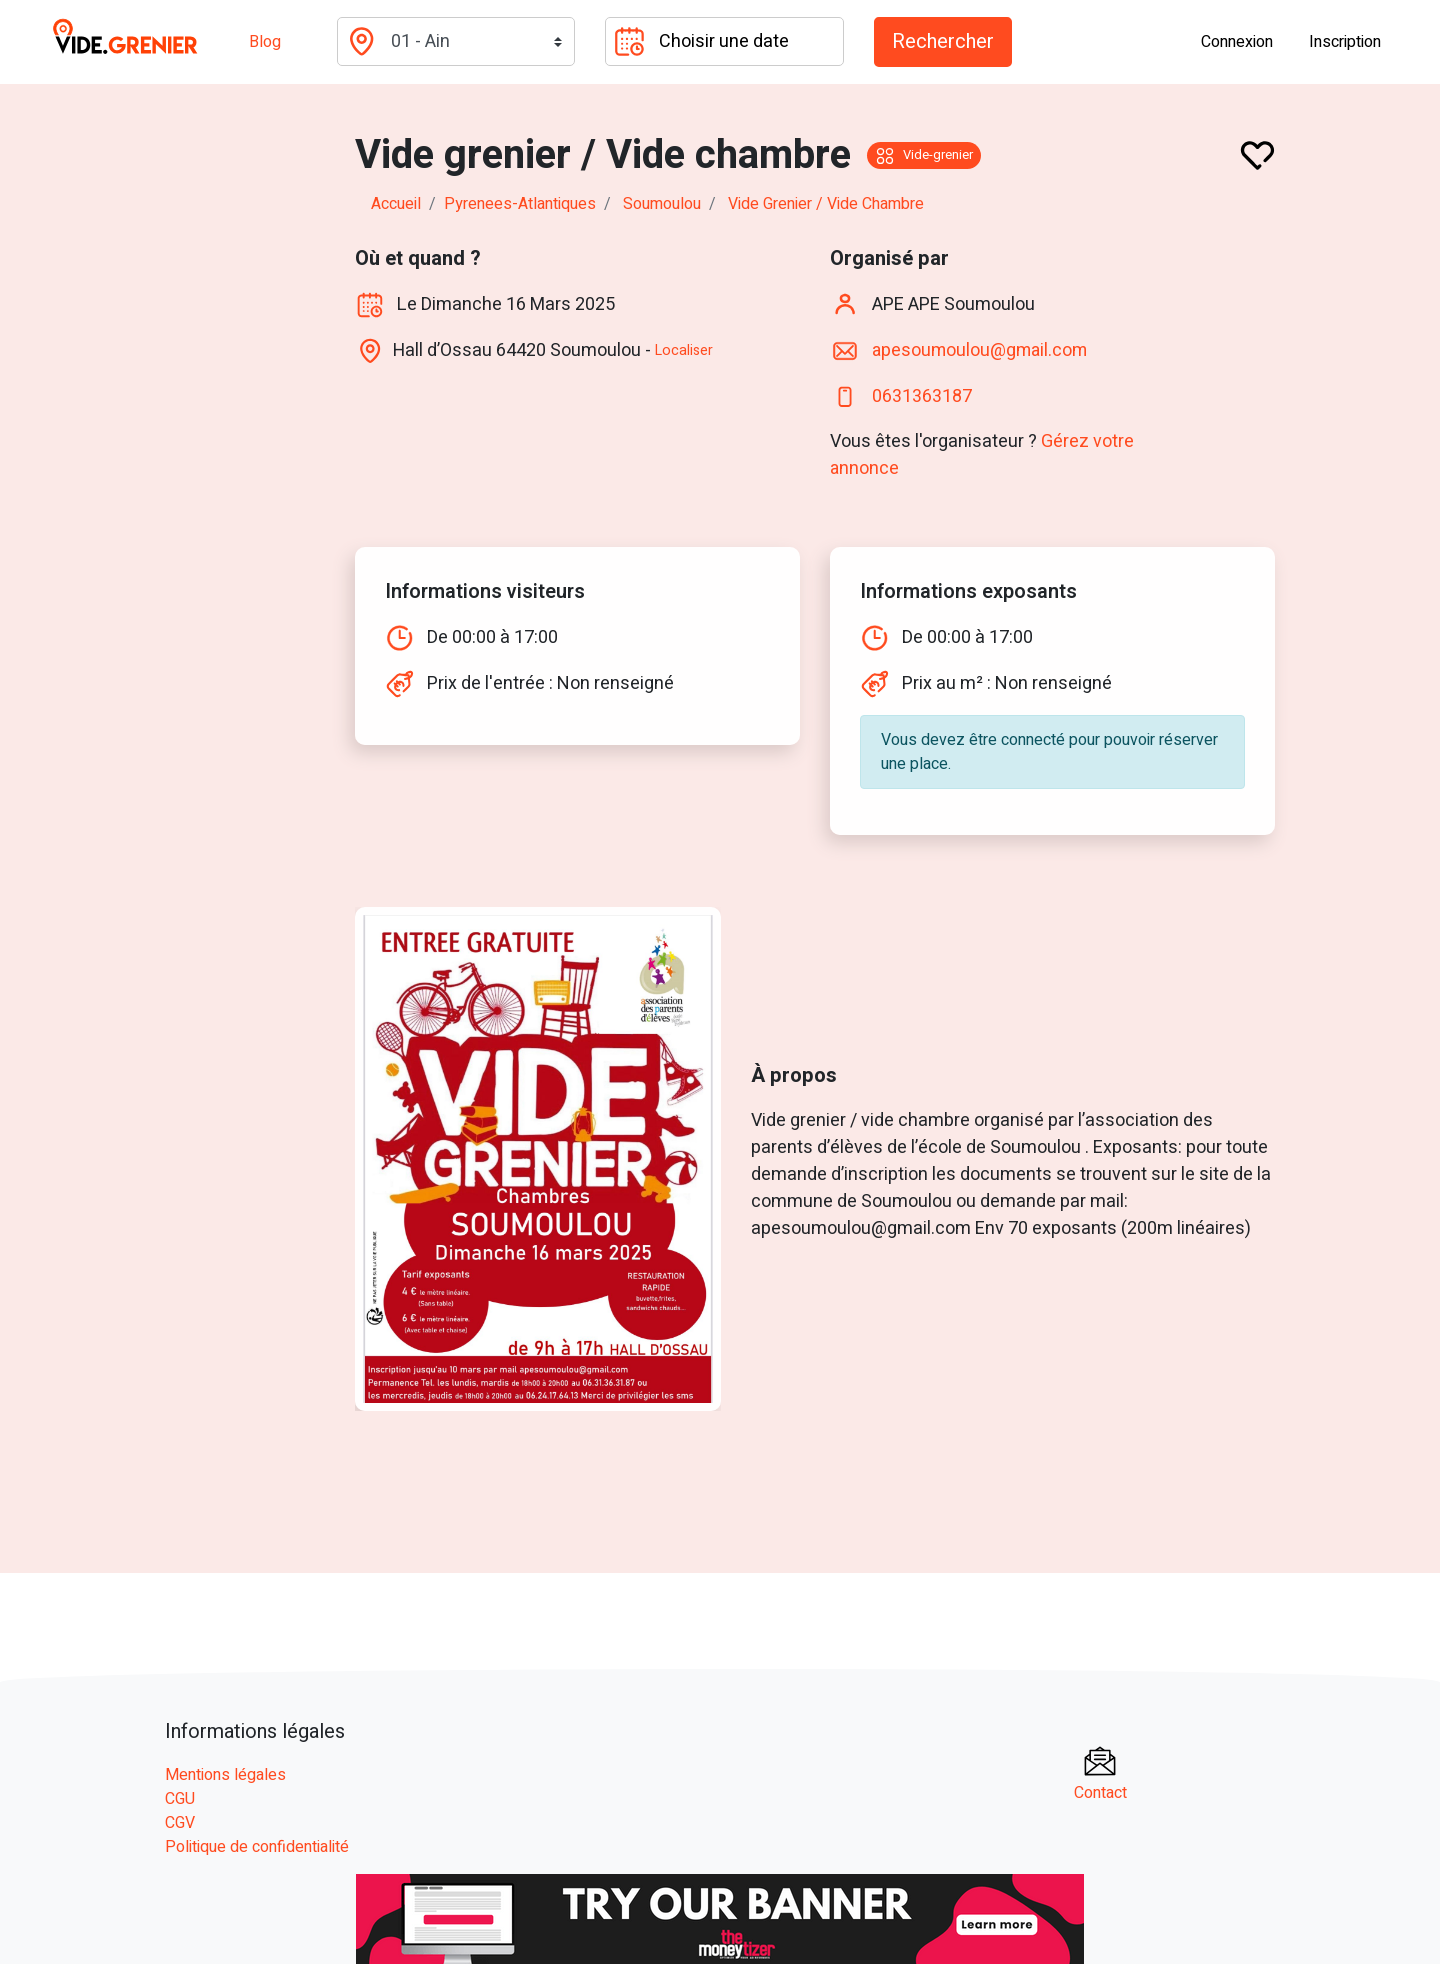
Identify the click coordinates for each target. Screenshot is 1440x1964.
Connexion (1237, 42)
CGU (180, 1797)
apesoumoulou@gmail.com (982, 349)
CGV (180, 1821)
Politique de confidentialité (257, 1845)
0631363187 (922, 395)
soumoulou (662, 204)
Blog (265, 42)
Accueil (396, 204)
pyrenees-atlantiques (520, 204)
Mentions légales (225, 1773)
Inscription (1345, 42)
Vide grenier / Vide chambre (826, 204)
